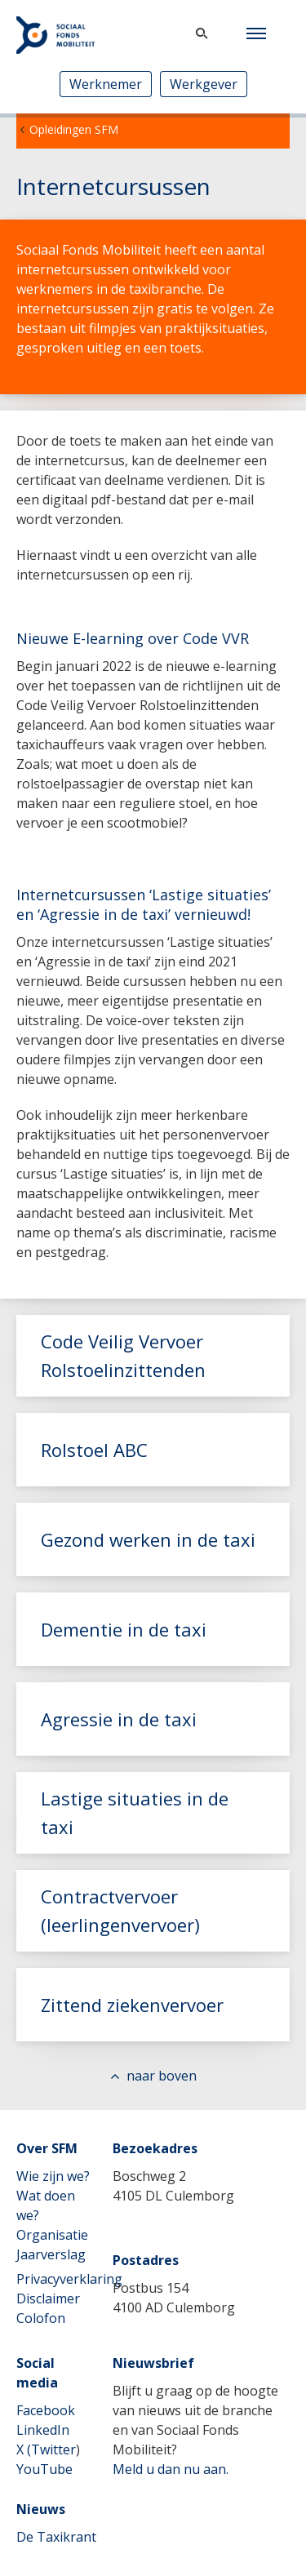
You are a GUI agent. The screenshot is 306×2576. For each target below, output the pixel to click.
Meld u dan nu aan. (170, 2469)
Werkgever (203, 84)
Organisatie (52, 2235)
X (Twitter (46, 2449)
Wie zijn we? (53, 2176)
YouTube (44, 2469)
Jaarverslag (51, 2254)
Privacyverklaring (69, 2279)
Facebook (45, 2410)
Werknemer (105, 84)
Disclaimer (48, 2298)
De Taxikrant (56, 2537)
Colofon (40, 2318)
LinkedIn (42, 2430)
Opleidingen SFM (73, 129)
